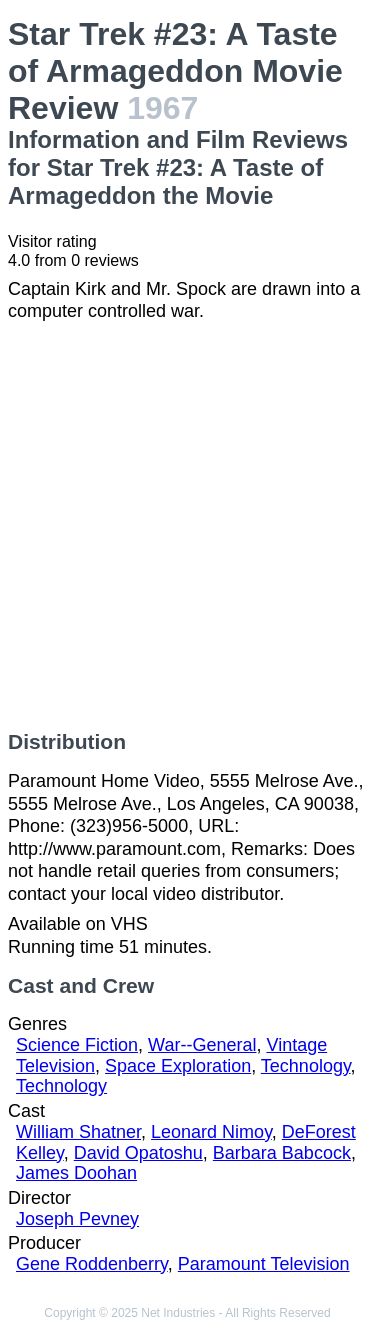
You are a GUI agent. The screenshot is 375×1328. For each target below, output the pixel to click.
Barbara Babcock (282, 1153)
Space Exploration (178, 1066)
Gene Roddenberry (92, 1264)
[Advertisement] (187, 526)
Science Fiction (77, 1045)
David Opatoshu (138, 1153)
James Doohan (76, 1173)
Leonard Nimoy (211, 1132)
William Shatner (78, 1132)
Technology (306, 1066)
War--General (202, 1045)
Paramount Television (264, 1264)
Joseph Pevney (77, 1219)
